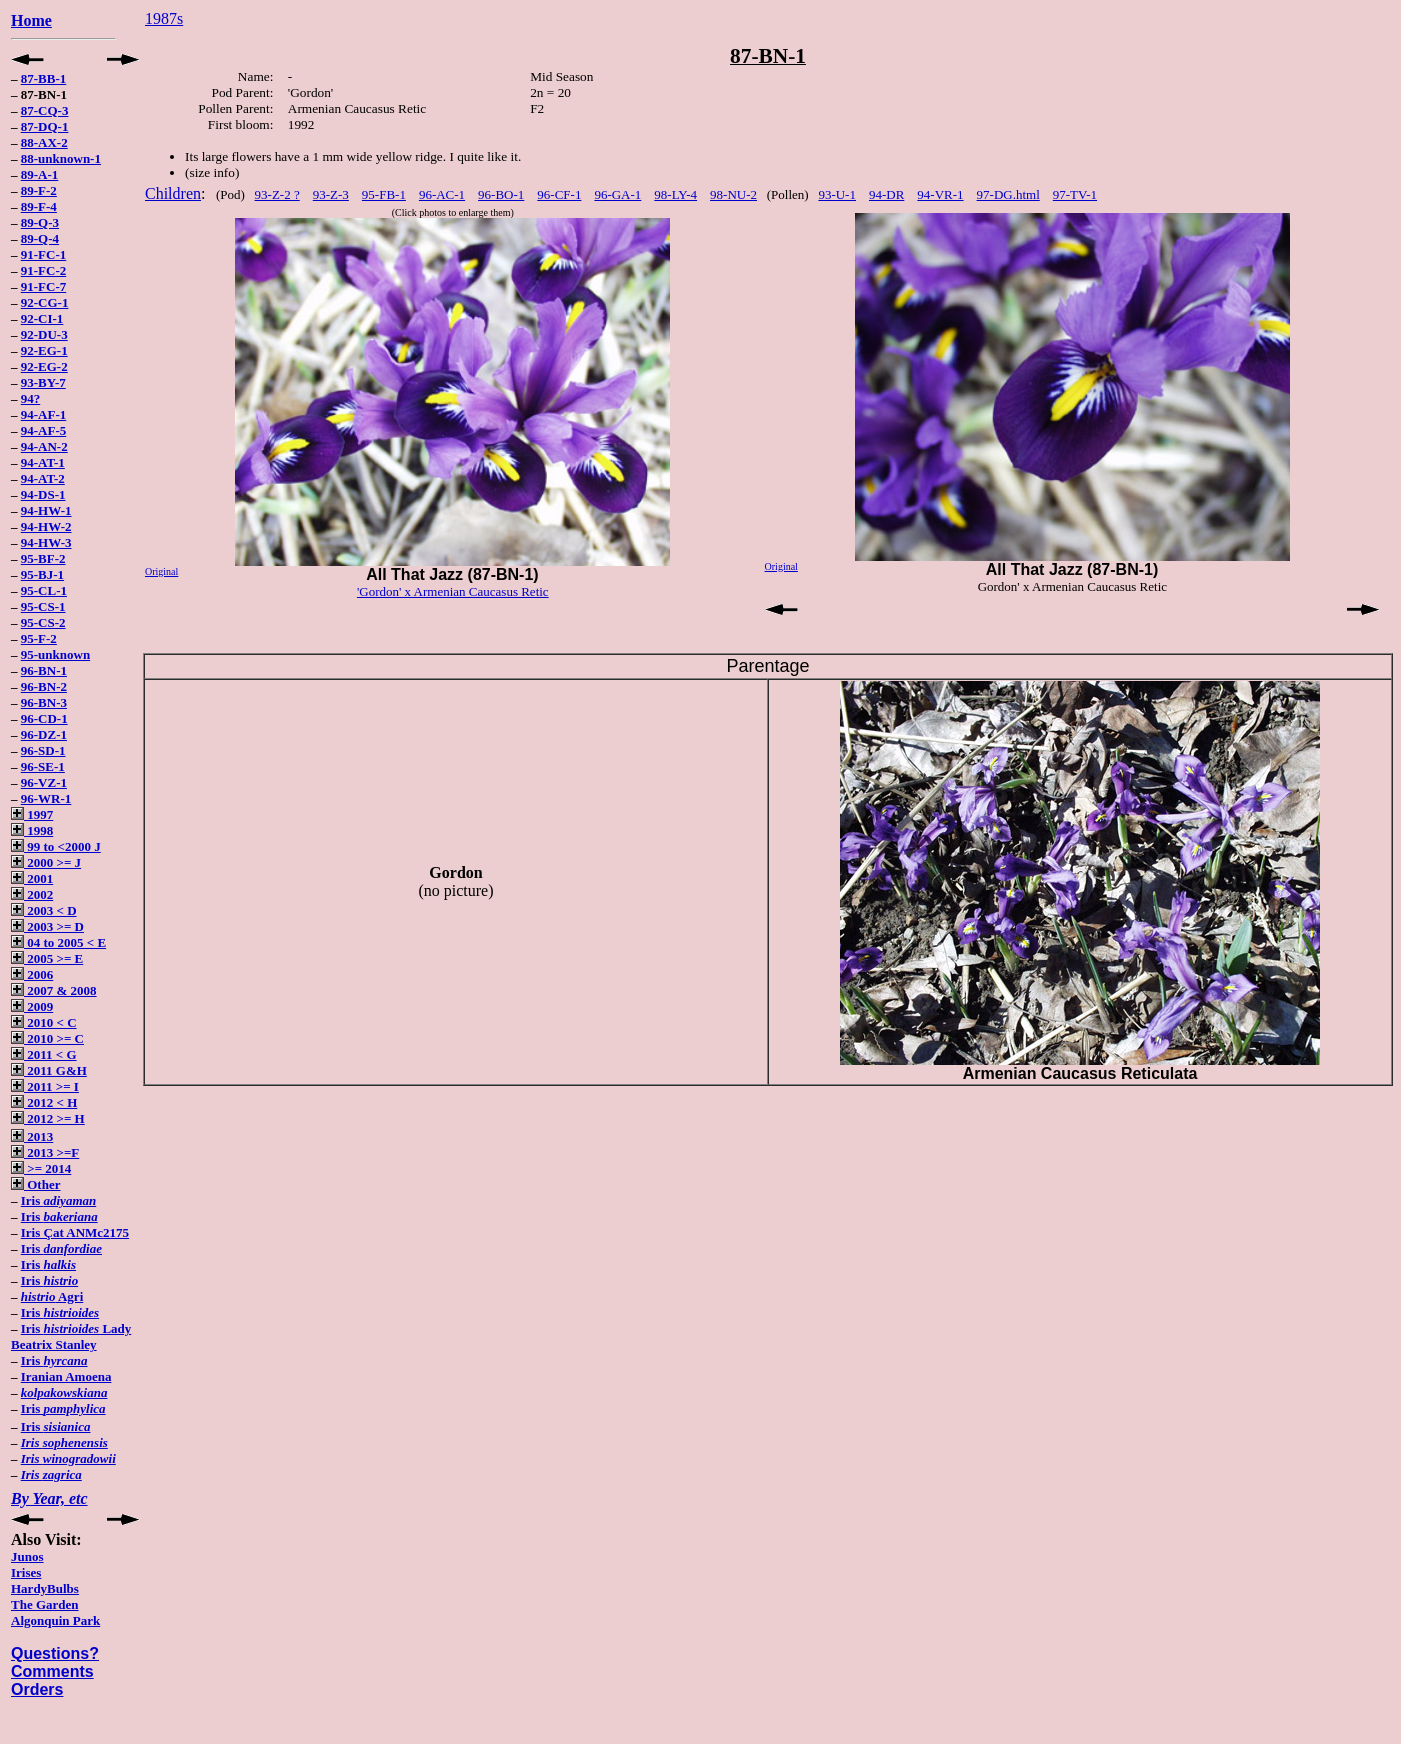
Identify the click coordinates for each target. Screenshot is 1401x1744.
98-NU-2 (733, 194)
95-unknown (55, 654)
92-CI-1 (42, 318)
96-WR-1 (46, 798)
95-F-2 (39, 638)
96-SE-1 (43, 766)
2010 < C (44, 1022)
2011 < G (44, 1054)
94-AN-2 (44, 446)
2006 (32, 974)
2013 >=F (45, 1152)
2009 (32, 1006)
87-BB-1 (44, 78)
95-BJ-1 (42, 574)
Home (31, 20)
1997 (32, 814)
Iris (58, 1200)
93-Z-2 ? (277, 194)
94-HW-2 (46, 526)
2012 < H (44, 1102)
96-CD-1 (44, 718)
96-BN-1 (44, 670)
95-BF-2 (43, 558)
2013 (32, 1136)
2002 (32, 894)
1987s (164, 18)
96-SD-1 (43, 750)
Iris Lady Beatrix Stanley (71, 1336)
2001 (32, 878)
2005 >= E (47, 958)
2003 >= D (47, 926)
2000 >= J (46, 862)
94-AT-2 (43, 478)
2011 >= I (45, 1086)
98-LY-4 (675, 194)
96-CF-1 (559, 194)
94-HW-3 (46, 542)
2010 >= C (47, 1038)
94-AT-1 (43, 462)
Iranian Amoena (66, 1376)
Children (173, 193)
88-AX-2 (44, 142)
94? (31, 398)
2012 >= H (48, 1118)
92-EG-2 (44, 366)
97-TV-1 (1075, 194)
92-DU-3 (44, 334)
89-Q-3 (40, 222)
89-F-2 (39, 190)
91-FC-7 (44, 286)
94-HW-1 (46, 510)
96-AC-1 (442, 194)
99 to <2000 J (56, 846)
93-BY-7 (43, 382)
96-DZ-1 (44, 734)
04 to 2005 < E (58, 942)
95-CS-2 (43, 622)
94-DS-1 (43, 494)
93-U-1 (837, 194)
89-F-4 (39, 206)
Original (161, 571)
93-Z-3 (331, 194)
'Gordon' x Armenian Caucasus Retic (453, 591)
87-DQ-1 (45, 126)
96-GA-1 (617, 194)
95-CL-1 (44, 590)
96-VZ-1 (44, 782)
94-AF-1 (44, 414)
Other (35, 1184)
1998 (32, 830)
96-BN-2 (44, 686)
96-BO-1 (501, 194)
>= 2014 (41, 1168)
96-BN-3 (44, 702)
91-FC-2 (44, 270)
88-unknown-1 (61, 158)
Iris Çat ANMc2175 (75, 1232)
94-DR (886, 194)
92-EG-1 (44, 350)
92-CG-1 (45, 302)
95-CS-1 (43, 606)
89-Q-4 (40, 238)
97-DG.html (1008, 194)
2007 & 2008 (54, 990)
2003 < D (44, 910)
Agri (52, 1296)
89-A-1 (40, 174)
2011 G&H (49, 1070)
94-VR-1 (940, 194)
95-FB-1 (384, 194)
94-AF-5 (44, 430)
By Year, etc (49, 1498)
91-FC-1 (44, 254)
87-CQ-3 (45, 110)
